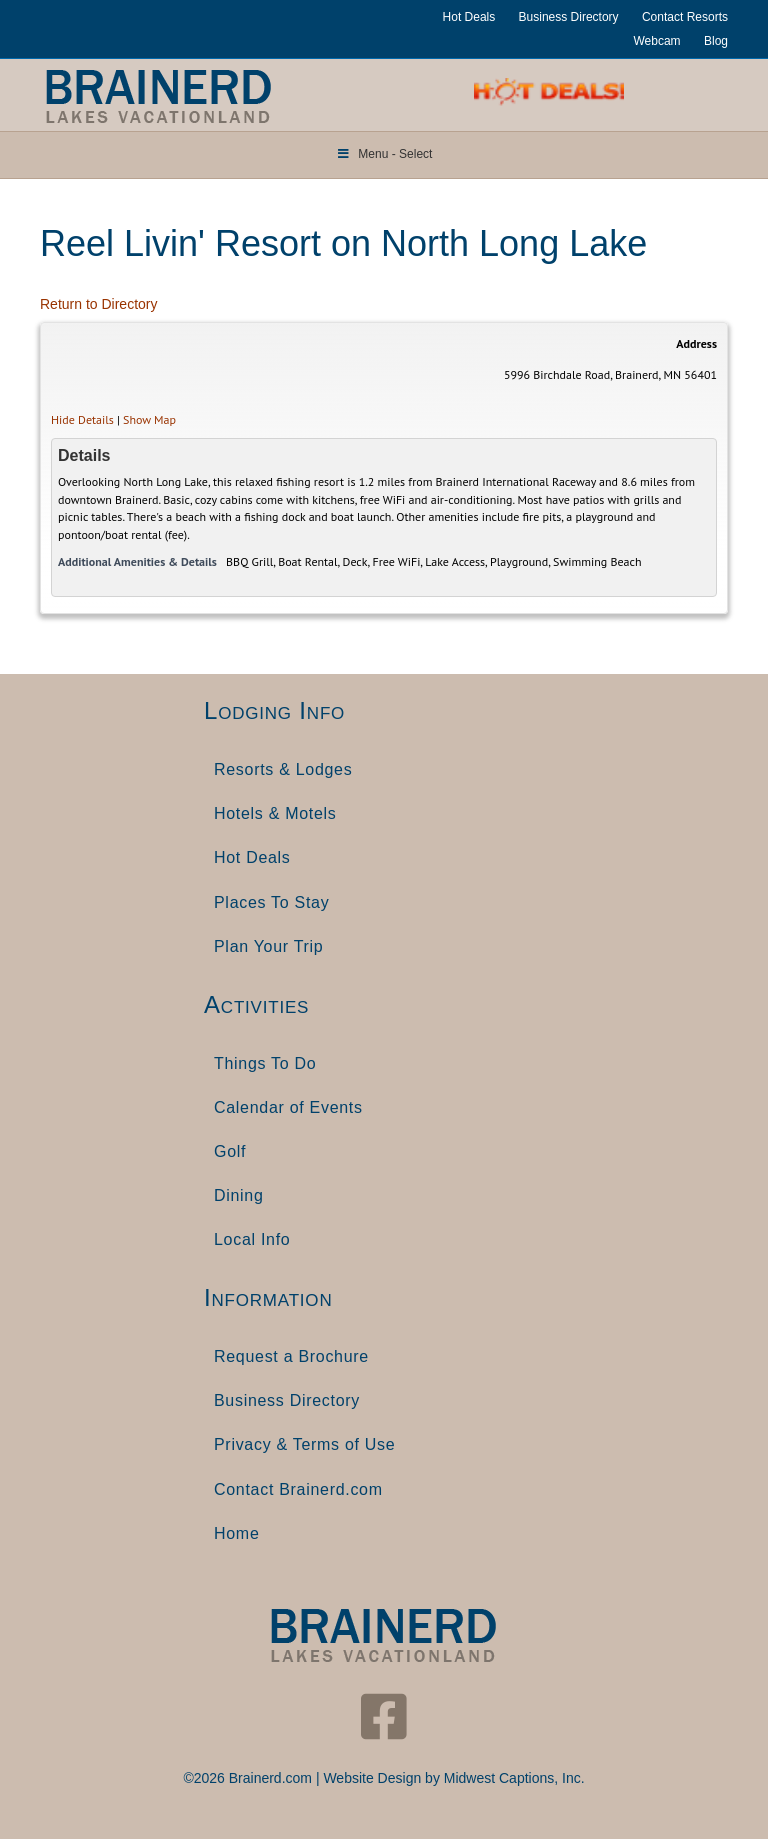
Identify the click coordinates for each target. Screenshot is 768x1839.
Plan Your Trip (268, 946)
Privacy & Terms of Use (304, 1444)
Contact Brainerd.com (298, 1489)
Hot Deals (469, 17)
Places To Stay (271, 902)
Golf (230, 1151)
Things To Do (265, 1063)
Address (696, 343)
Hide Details (82, 419)
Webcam (656, 41)
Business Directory (569, 17)
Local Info (252, 1239)
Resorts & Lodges (283, 769)
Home (236, 1533)
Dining (239, 1195)
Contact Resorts (685, 17)
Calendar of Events (288, 1107)
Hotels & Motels (275, 813)
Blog (716, 41)
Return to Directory (98, 304)
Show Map (149, 419)
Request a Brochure (291, 1356)
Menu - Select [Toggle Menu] (384, 154)
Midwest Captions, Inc (512, 1778)
